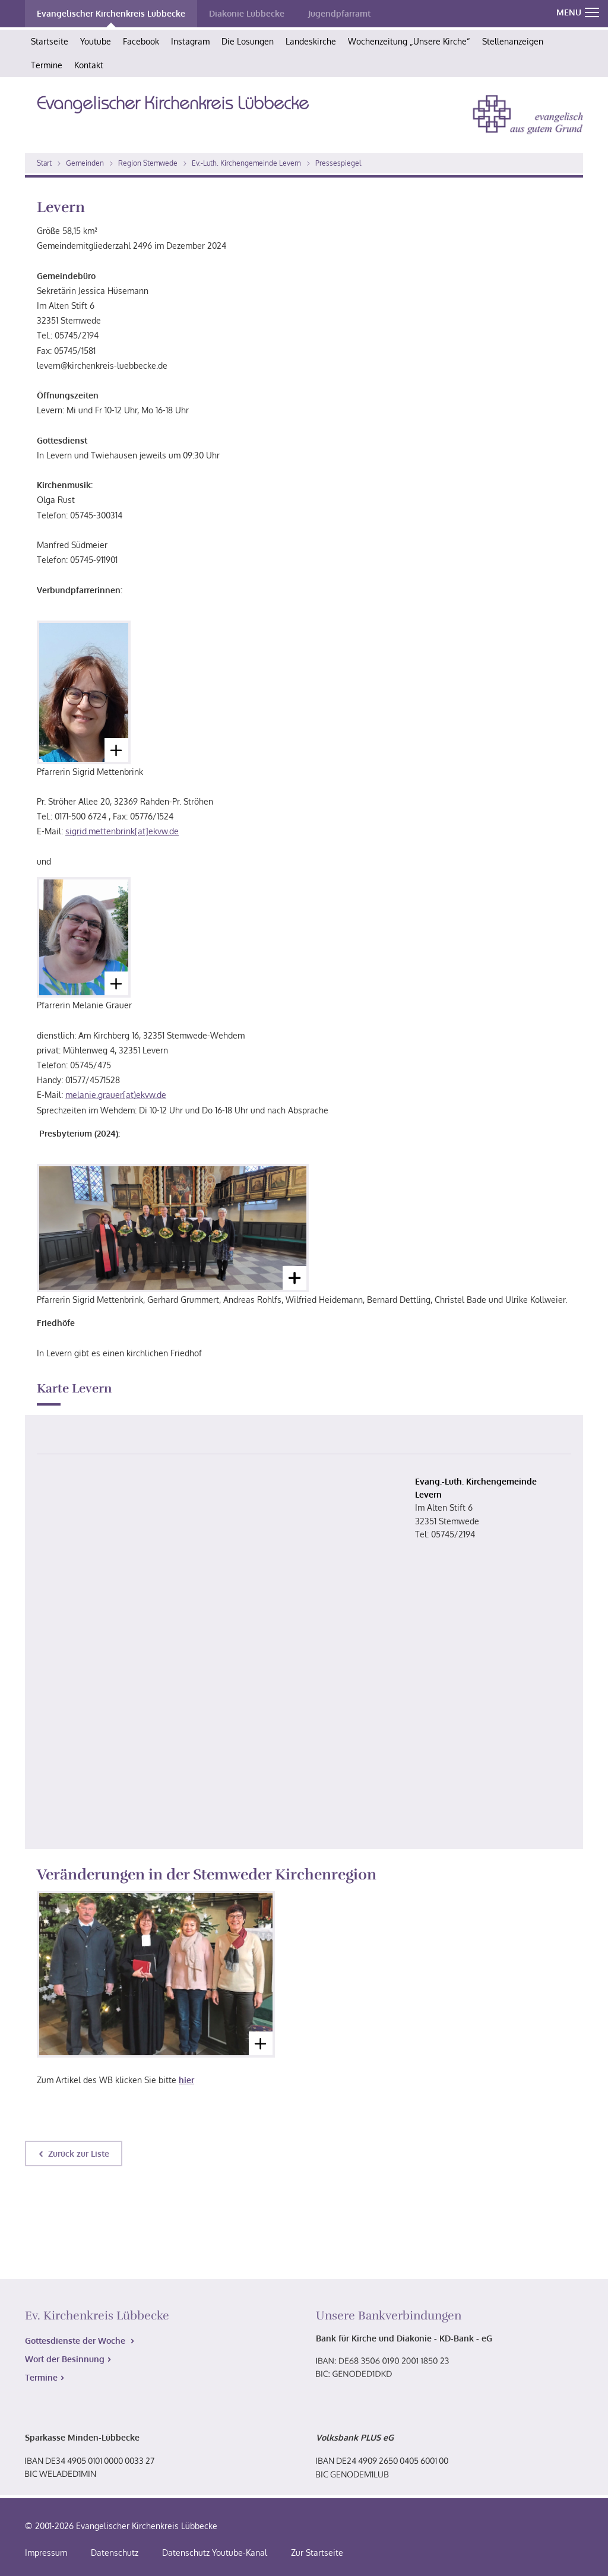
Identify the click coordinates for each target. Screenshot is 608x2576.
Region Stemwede (148, 163)
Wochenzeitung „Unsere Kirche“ (409, 41)
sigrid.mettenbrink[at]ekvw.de (122, 831)
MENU (577, 12)
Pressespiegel (338, 163)
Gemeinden (85, 163)
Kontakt (88, 65)
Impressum (46, 2552)
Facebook (141, 41)
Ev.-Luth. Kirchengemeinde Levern (246, 163)
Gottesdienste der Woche (76, 2341)
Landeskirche (311, 41)
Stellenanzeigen (512, 41)
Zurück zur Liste (78, 2153)
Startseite (49, 41)
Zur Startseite (317, 2552)
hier (186, 2080)
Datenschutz (114, 2552)
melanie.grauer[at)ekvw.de (115, 1095)
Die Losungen (247, 41)
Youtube (95, 41)
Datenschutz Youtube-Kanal (214, 2552)
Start (44, 163)
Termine (46, 65)
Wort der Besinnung (64, 2359)
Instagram (190, 41)
